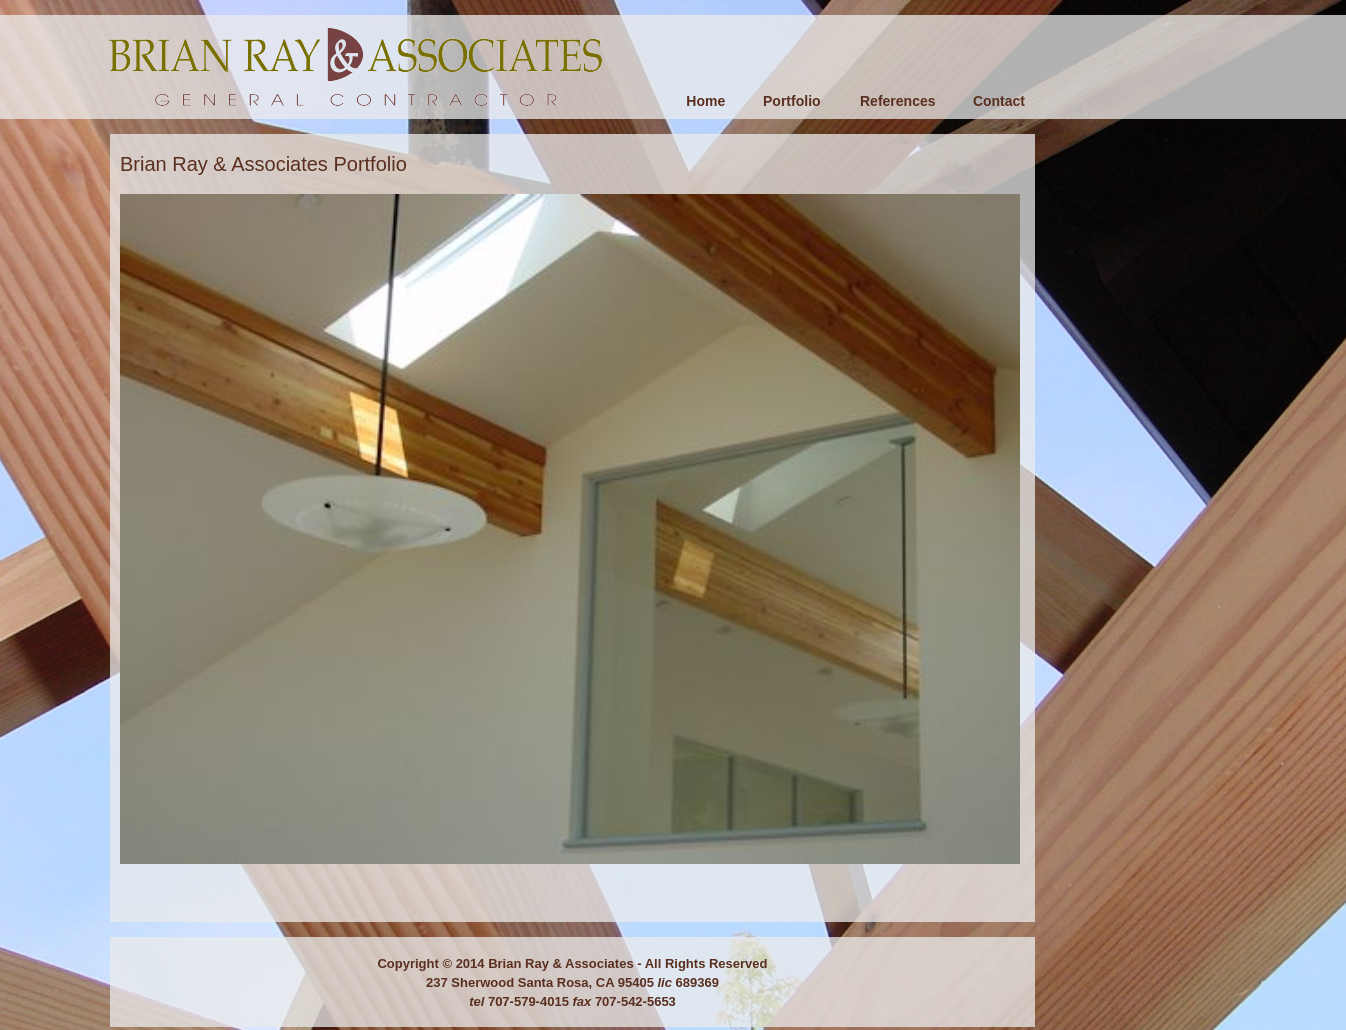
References (898, 101)
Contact (999, 101)
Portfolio (792, 101)
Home (705, 101)
